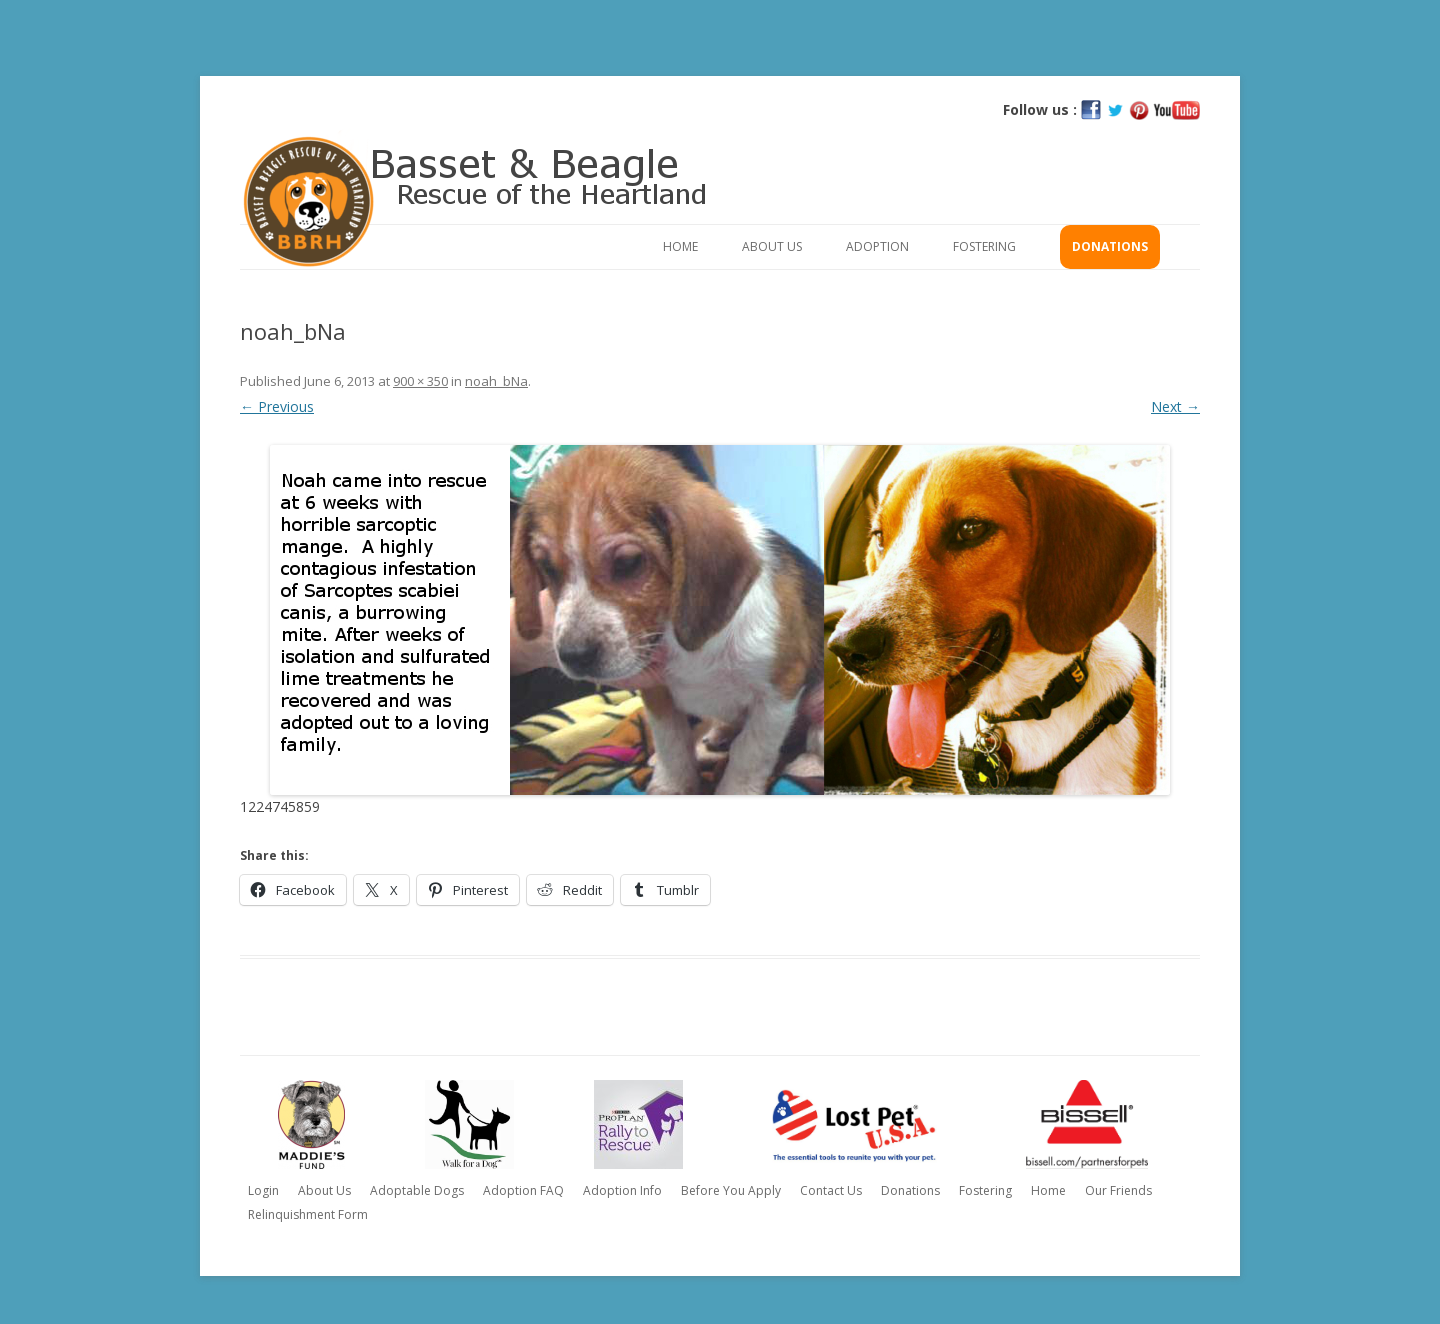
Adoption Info (622, 1190)
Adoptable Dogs (417, 1190)
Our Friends (1118, 1190)
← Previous (277, 406)
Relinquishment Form (308, 1214)
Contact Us (831, 1190)
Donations (1110, 246)
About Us (772, 246)
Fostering (984, 246)
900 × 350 (420, 381)
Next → (1175, 406)
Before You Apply (731, 1190)
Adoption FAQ (523, 1190)
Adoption (877, 246)
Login (263, 1190)
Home (680, 246)
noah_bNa (496, 381)
